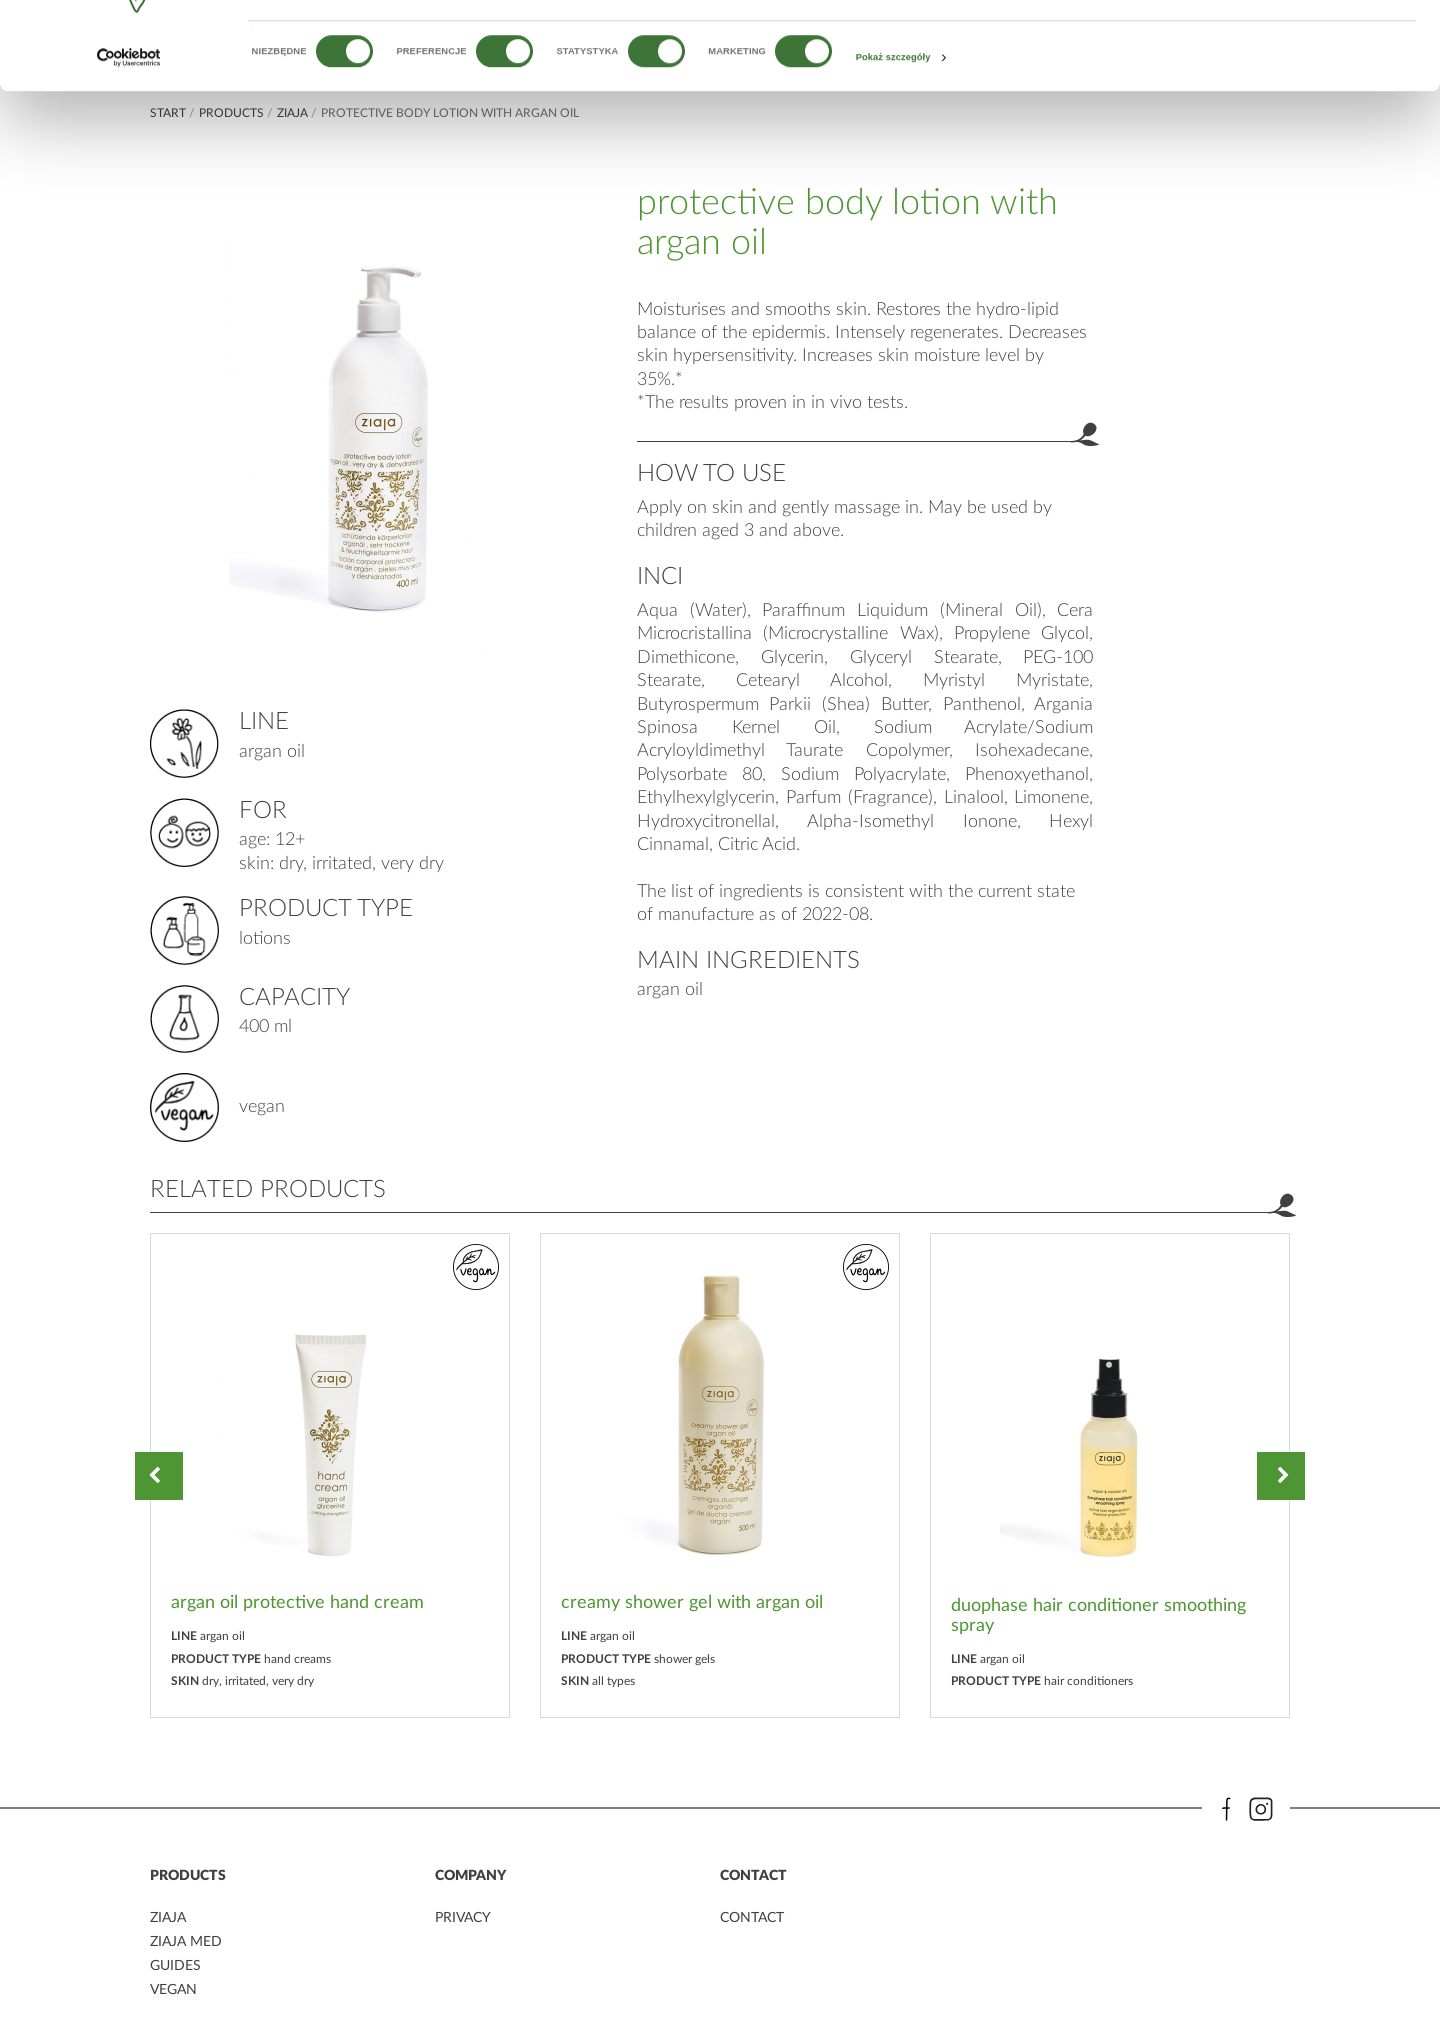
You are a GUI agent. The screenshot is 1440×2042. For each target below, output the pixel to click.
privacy (463, 1919)
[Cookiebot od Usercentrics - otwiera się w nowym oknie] (129, 132)
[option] (330, 1475)
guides (175, 1965)
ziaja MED (186, 1942)
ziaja (168, 1919)
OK (1273, 47)
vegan (173, 1988)
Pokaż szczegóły (893, 132)
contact (752, 1919)
